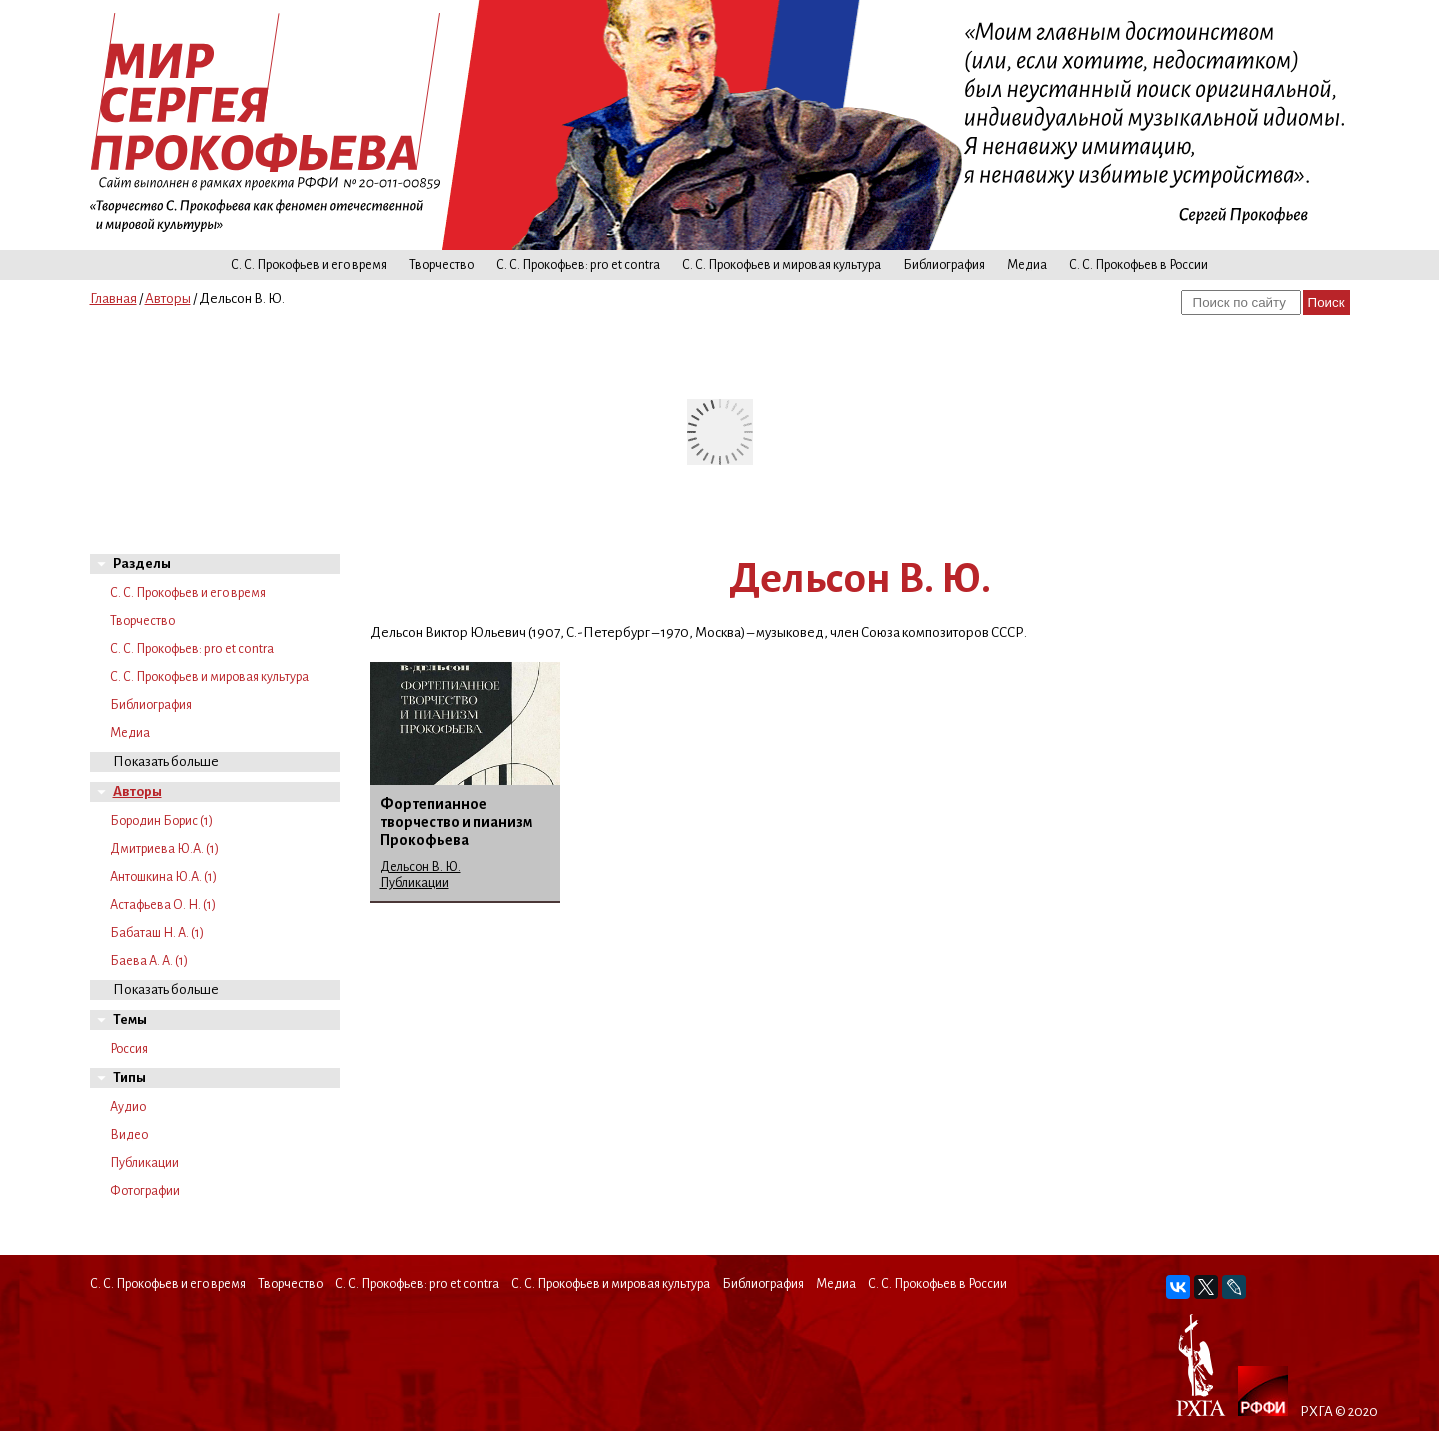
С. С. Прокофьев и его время (309, 265)
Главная (113, 298)
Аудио (128, 1107)
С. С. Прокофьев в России (1138, 265)
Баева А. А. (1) (149, 961)
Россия (129, 1049)
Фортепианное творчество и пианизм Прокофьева (456, 822)
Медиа (1027, 265)
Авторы (168, 298)
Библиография (944, 265)
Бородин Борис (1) (161, 821)
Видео (129, 1135)
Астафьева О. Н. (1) (163, 905)
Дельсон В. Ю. (420, 867)
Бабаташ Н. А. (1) (157, 933)
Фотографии (145, 1191)
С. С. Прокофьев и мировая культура (781, 265)
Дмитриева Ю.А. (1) (164, 849)
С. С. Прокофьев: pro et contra (578, 265)
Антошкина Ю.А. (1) (163, 877)
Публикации (144, 1163)
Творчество (441, 265)
